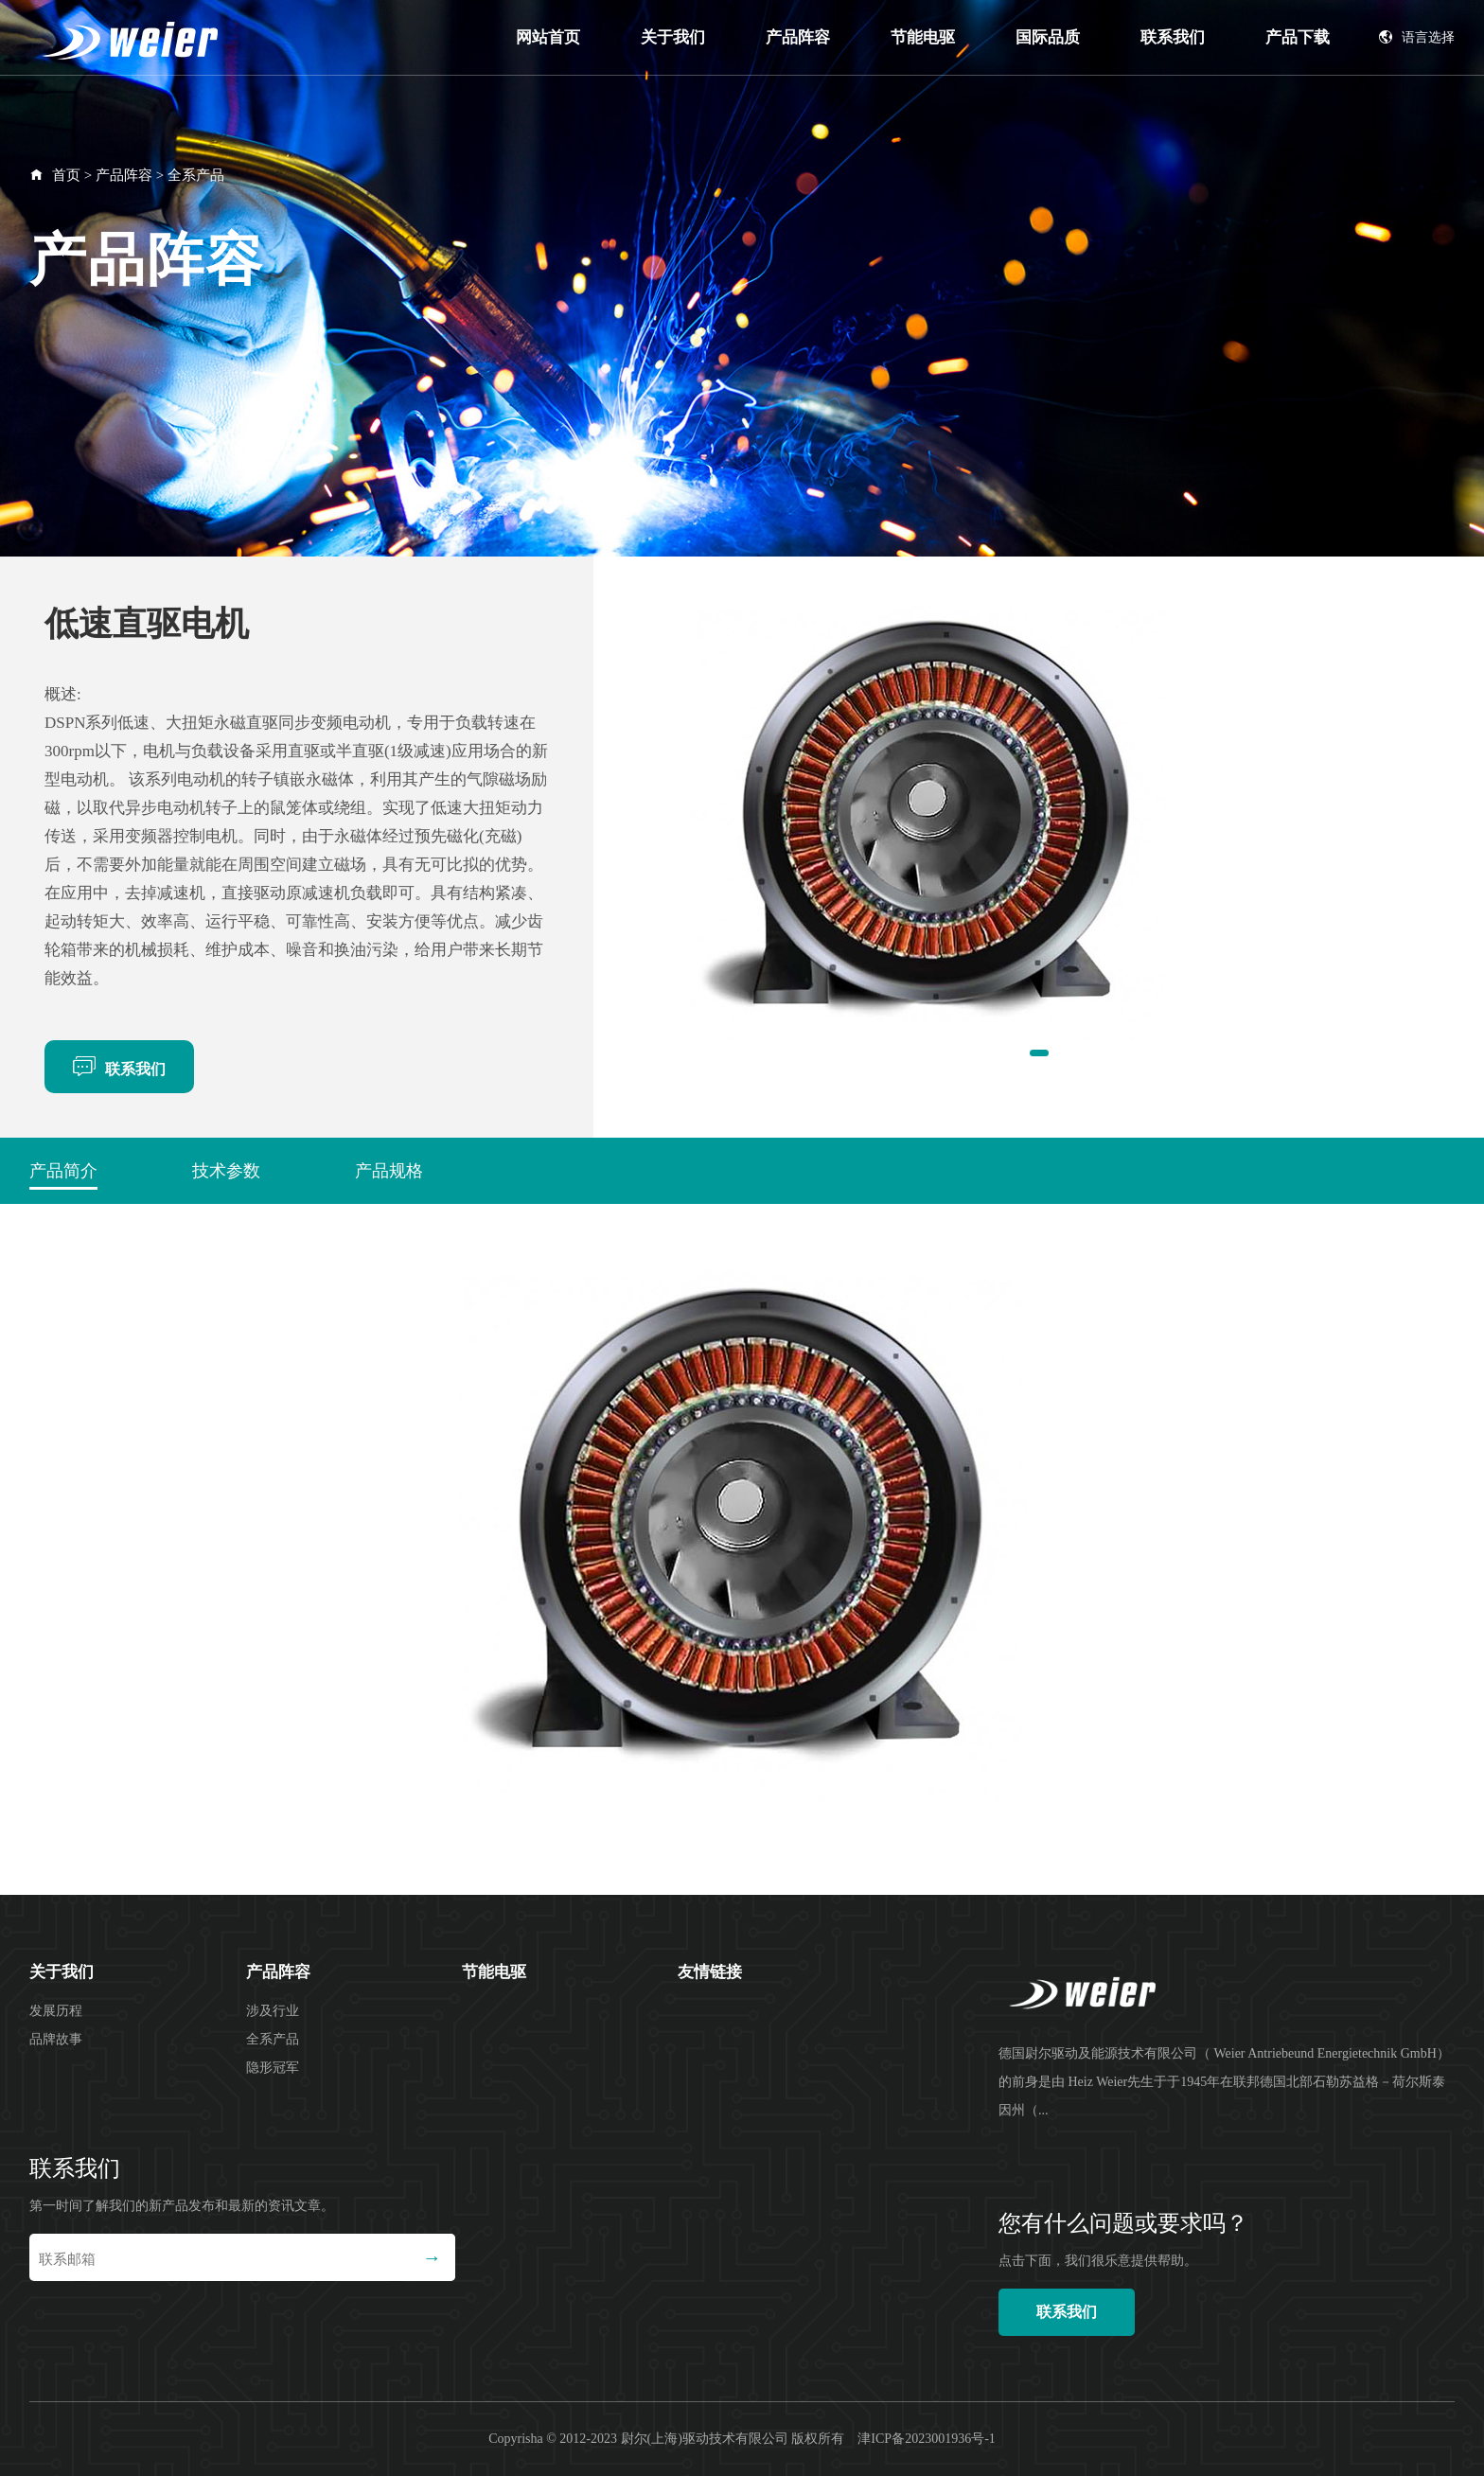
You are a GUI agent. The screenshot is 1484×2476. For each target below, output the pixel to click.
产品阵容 (798, 37)
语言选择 (1417, 37)
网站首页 (548, 37)
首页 (66, 175)
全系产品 (196, 175)
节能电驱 (923, 37)
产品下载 (1297, 37)
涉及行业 (272, 2011)
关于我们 (673, 37)
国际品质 (1048, 37)
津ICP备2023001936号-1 (926, 2439)
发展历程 (55, 2011)
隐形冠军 (272, 2067)
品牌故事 (55, 2039)
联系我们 (1172, 37)
